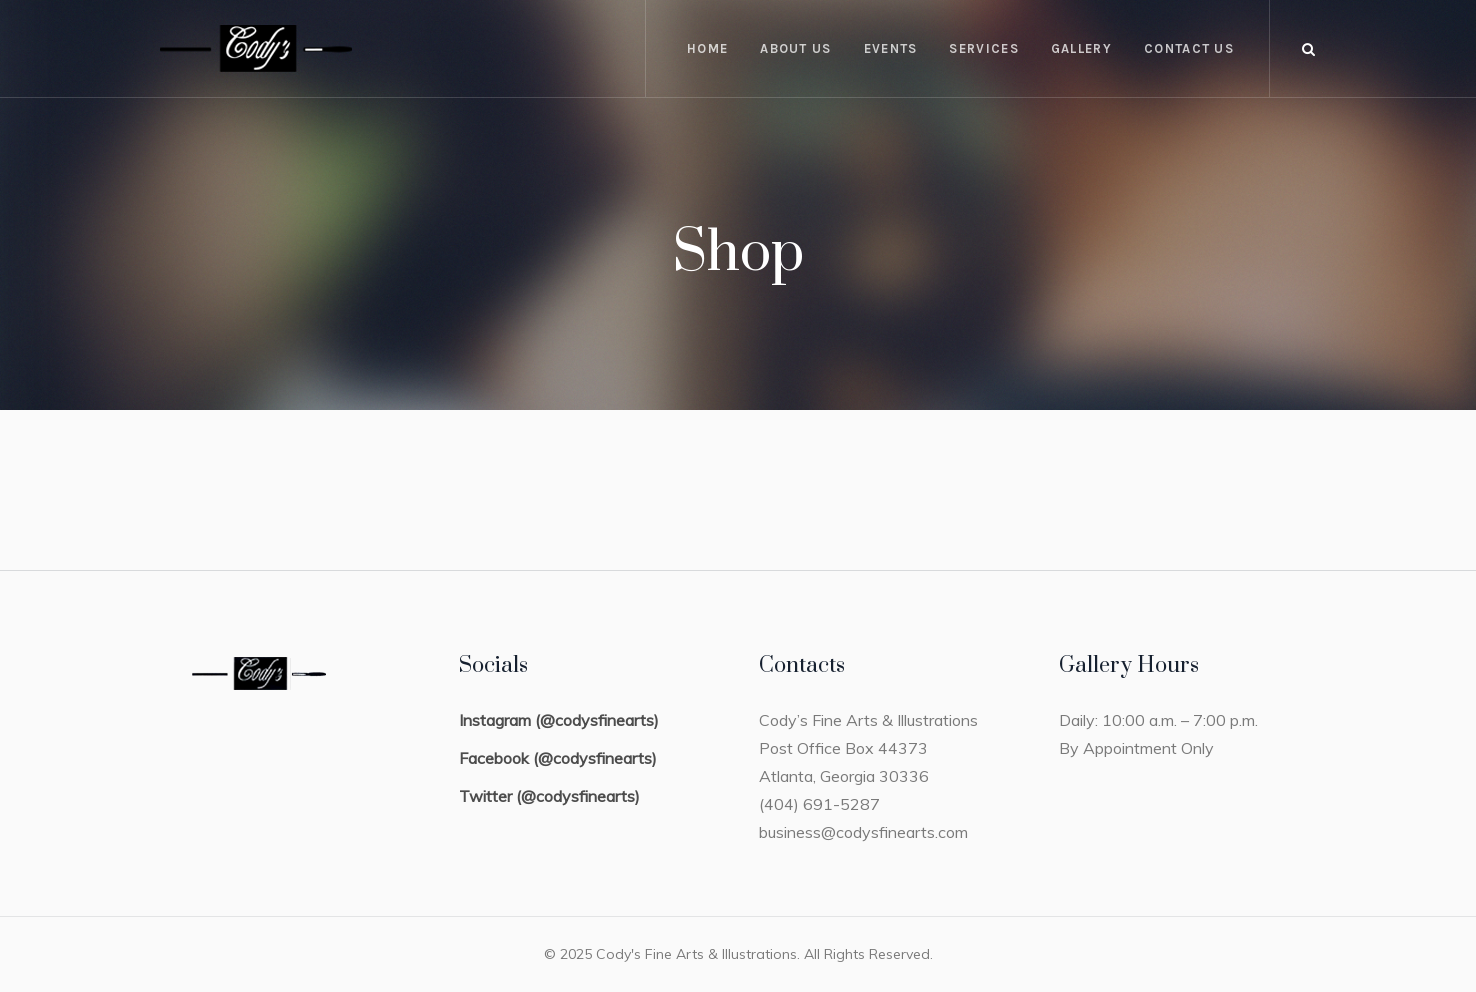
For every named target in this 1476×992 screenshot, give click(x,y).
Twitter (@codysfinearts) (549, 796)
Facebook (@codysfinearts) (558, 758)
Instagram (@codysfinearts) (559, 720)
